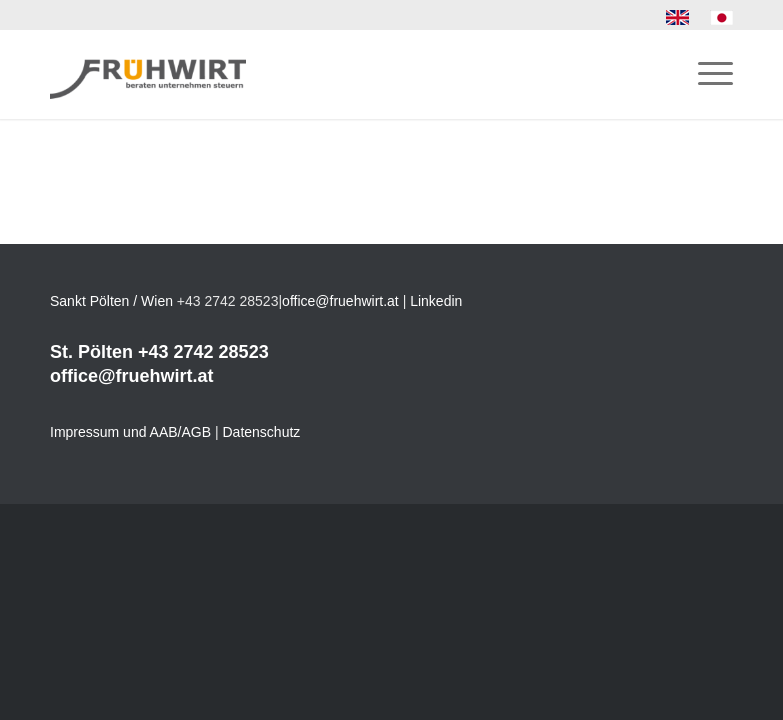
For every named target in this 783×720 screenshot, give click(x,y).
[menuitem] (678, 18)
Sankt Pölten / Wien (111, 301)
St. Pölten (91, 352)
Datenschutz (262, 432)
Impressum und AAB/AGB (130, 432)
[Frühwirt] (148, 74)
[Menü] (705, 74)
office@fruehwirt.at (340, 301)
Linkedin (436, 301)
